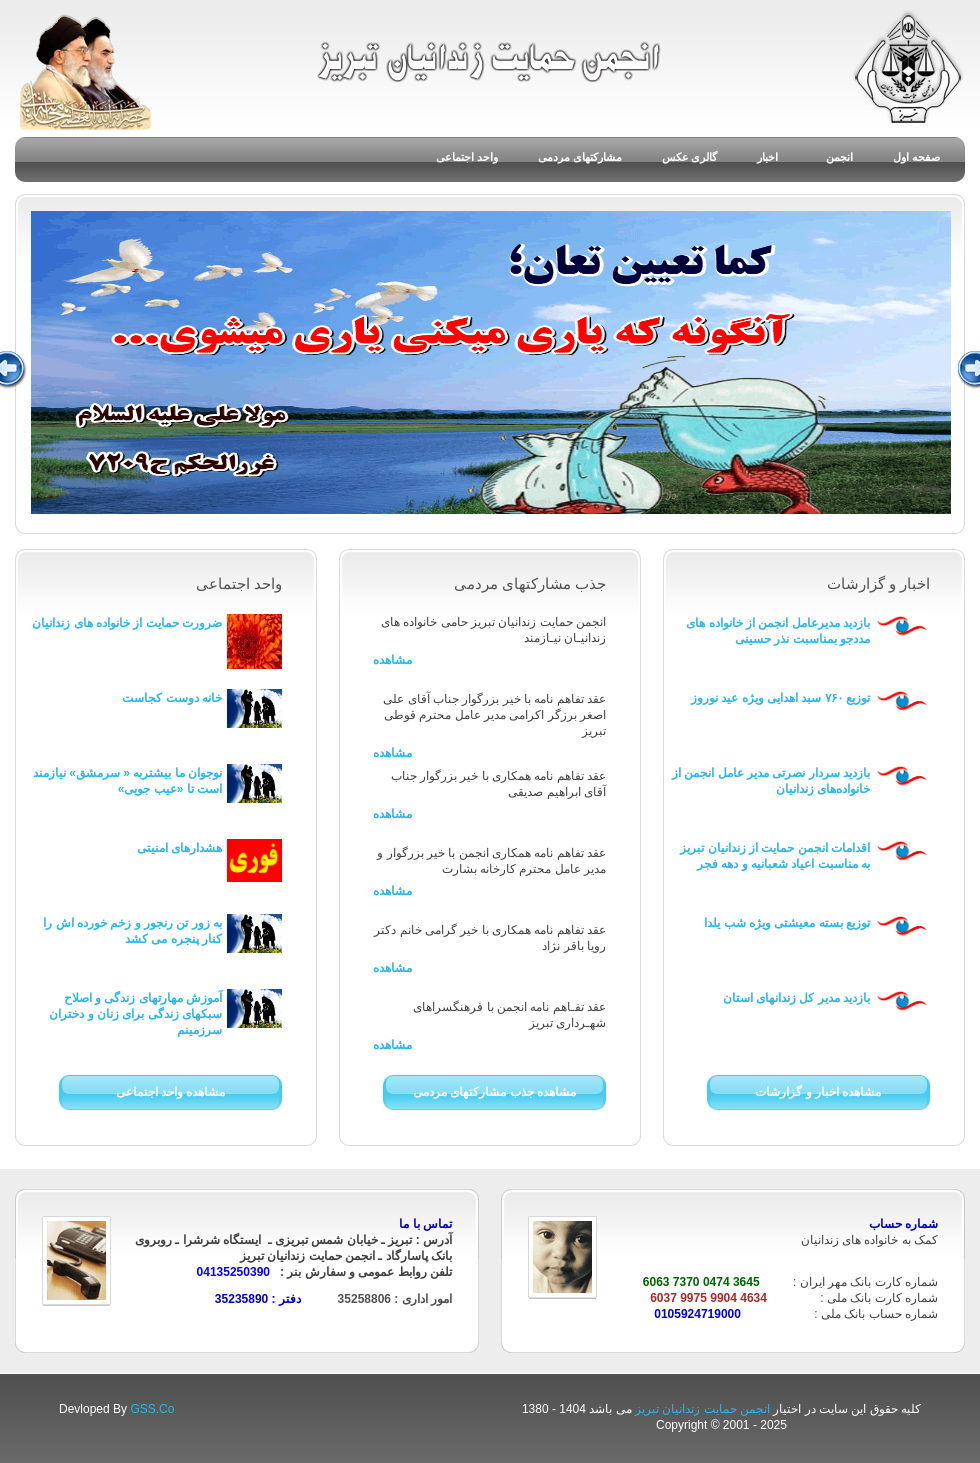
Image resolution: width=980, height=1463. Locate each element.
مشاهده (392, 660)
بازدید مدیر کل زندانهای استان (796, 998)
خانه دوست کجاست (172, 698)
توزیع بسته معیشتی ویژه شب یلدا (787, 923)
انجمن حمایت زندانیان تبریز (704, 1409)
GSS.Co (152, 1409)
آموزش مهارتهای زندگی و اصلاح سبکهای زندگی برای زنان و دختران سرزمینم (135, 1014)
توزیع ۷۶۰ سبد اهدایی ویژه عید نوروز (780, 698)
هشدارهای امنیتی (179, 848)
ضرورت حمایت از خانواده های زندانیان (127, 623)
